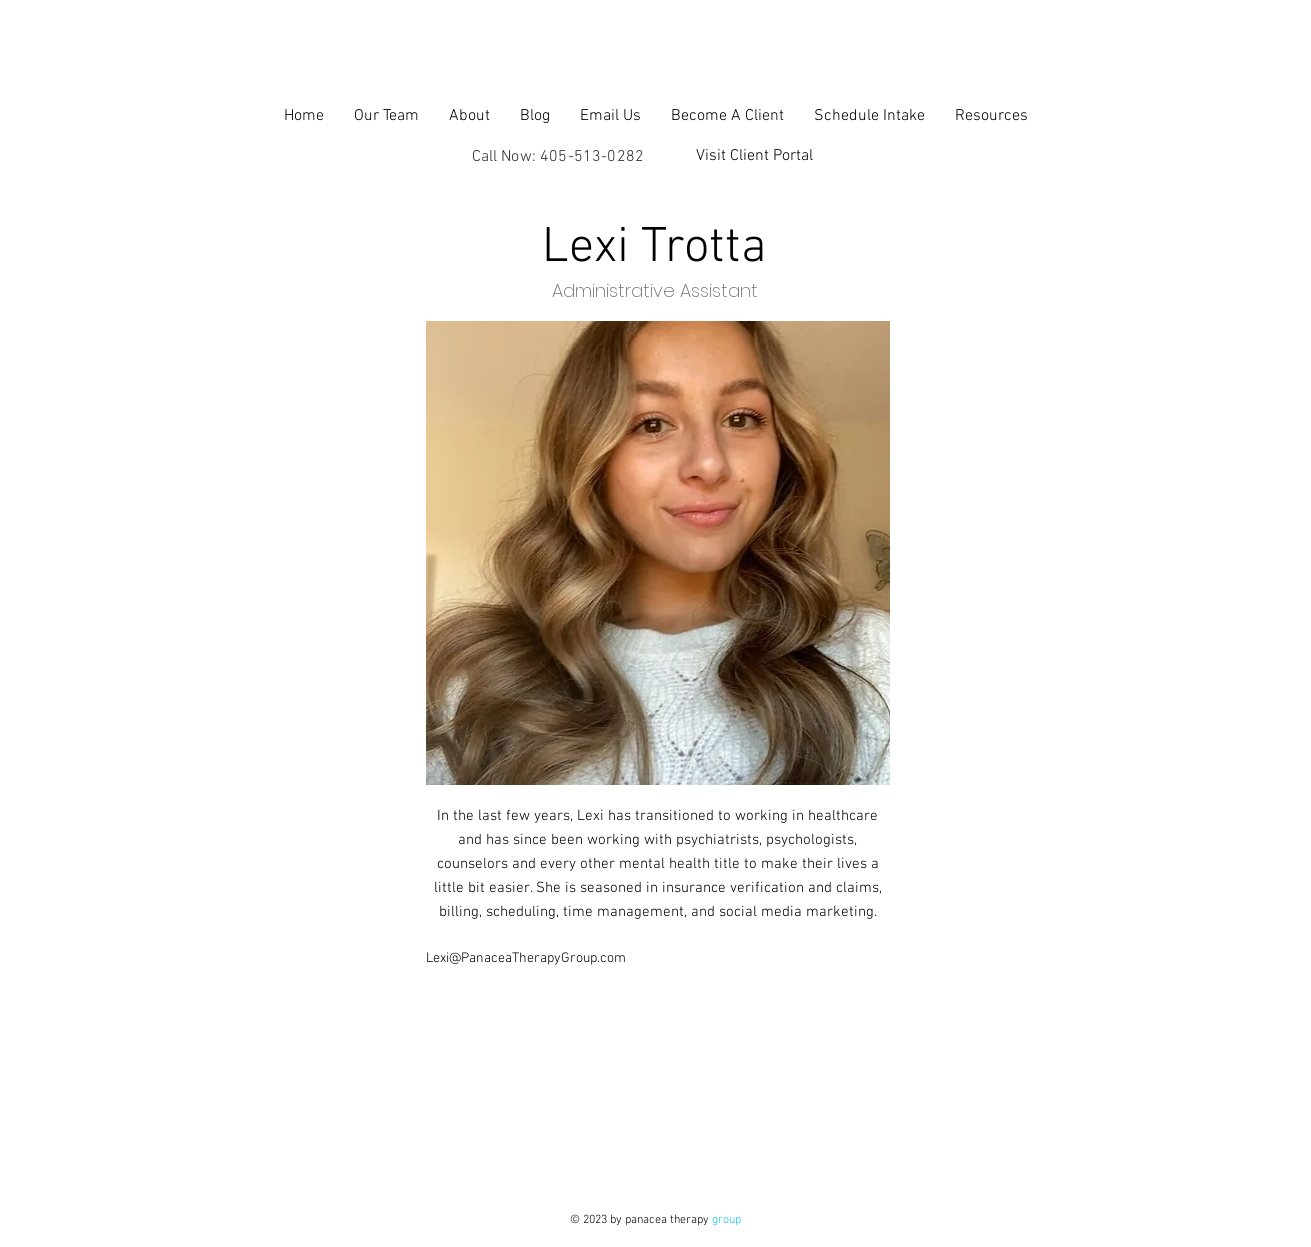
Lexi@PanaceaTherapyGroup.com (526, 958)
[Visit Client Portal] (755, 156)
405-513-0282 (592, 157)
